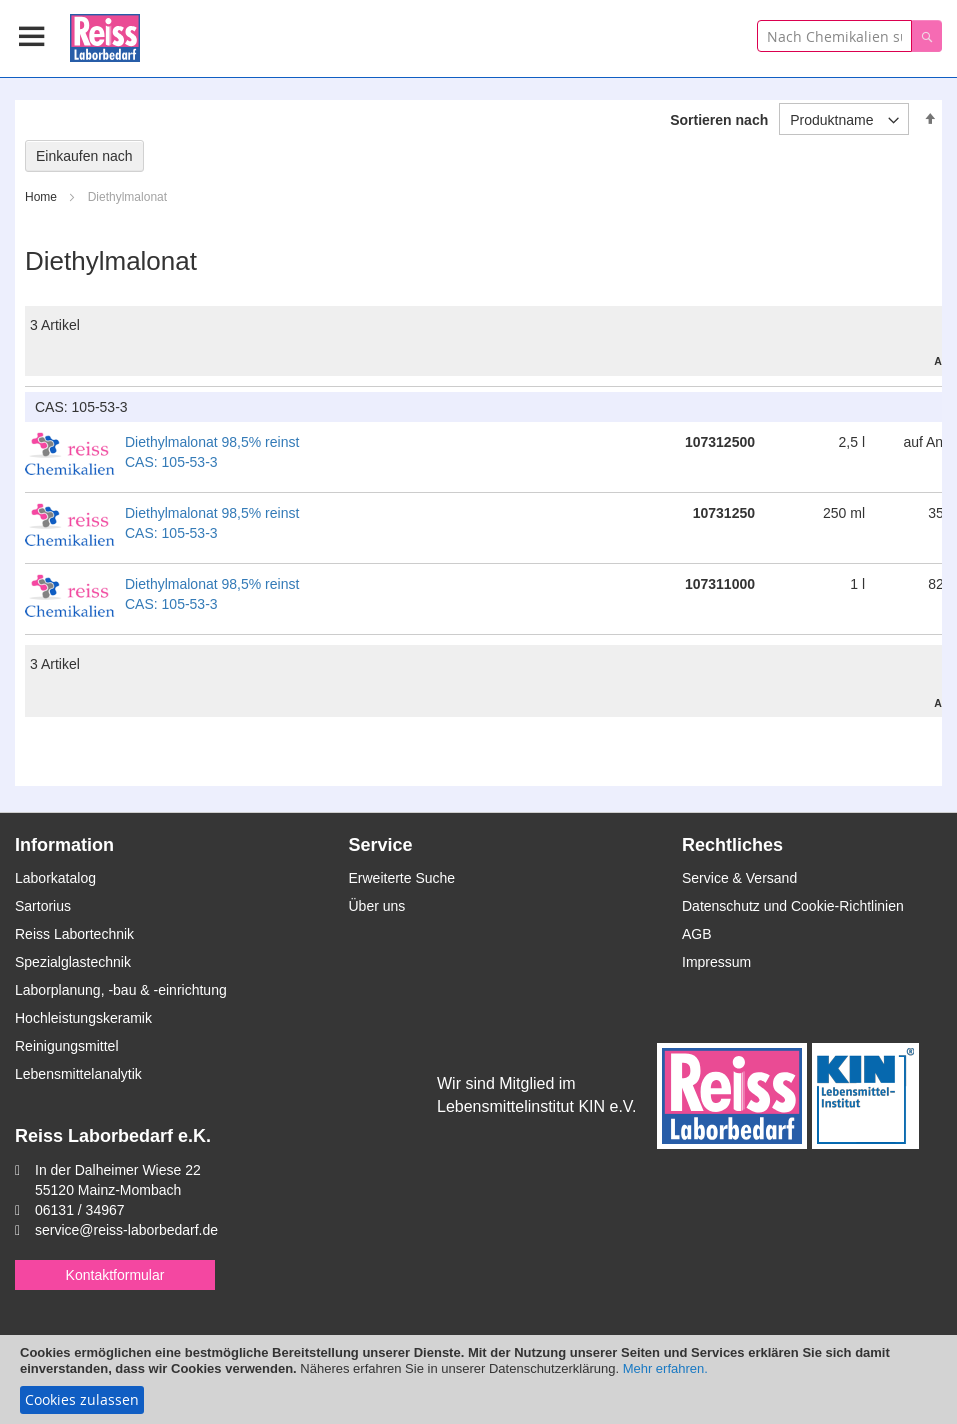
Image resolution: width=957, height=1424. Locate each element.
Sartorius (43, 906)
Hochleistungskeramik (83, 1018)
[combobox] (834, 36)
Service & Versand (739, 878)
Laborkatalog (55, 878)
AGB (697, 934)
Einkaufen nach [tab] (84, 156)
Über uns (377, 906)
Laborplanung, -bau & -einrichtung (121, 990)
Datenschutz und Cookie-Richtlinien (793, 906)
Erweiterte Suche (402, 878)
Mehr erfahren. (665, 1368)
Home (42, 197)
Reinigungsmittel (67, 1046)
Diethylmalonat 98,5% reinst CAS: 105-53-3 (212, 452)
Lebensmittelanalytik (78, 1074)
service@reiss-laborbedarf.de (126, 1230)
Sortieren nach (719, 120)
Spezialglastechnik (73, 962)
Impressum (716, 962)
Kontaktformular (115, 1275)
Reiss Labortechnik (74, 934)
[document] (478, 1379)
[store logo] (105, 34)
